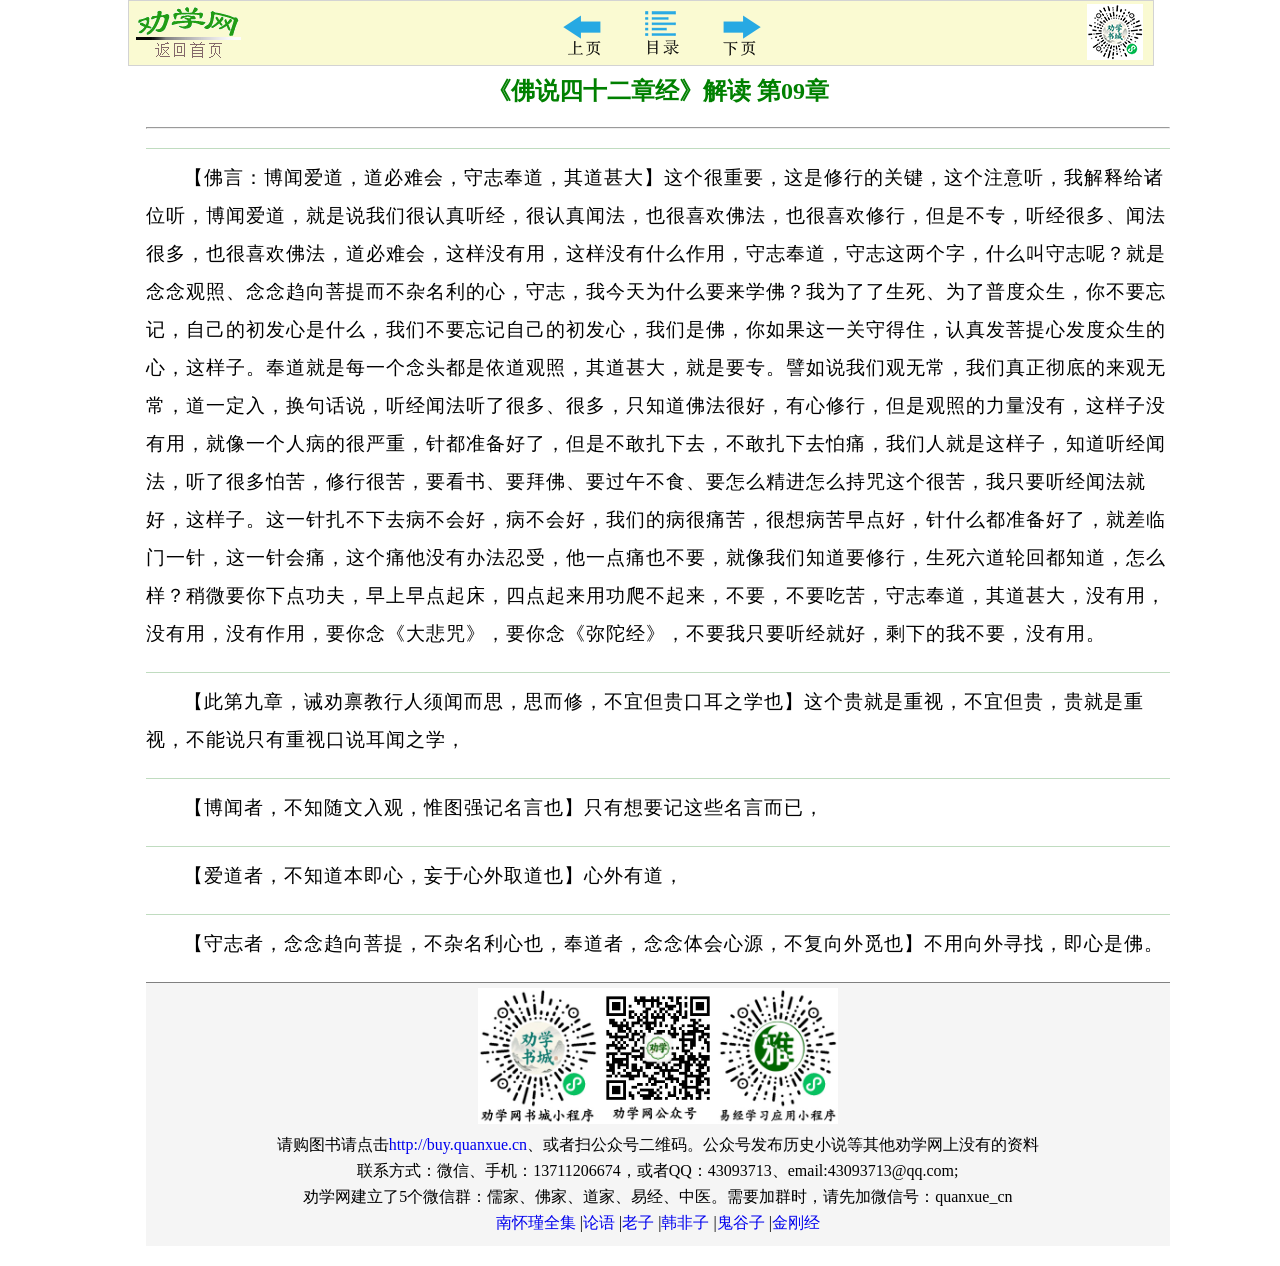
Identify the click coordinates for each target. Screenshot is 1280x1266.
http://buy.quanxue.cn (458, 1144)
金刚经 (796, 1222)
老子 (638, 1222)
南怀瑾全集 (536, 1222)
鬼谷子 (741, 1222)
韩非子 (685, 1222)
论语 (599, 1222)
